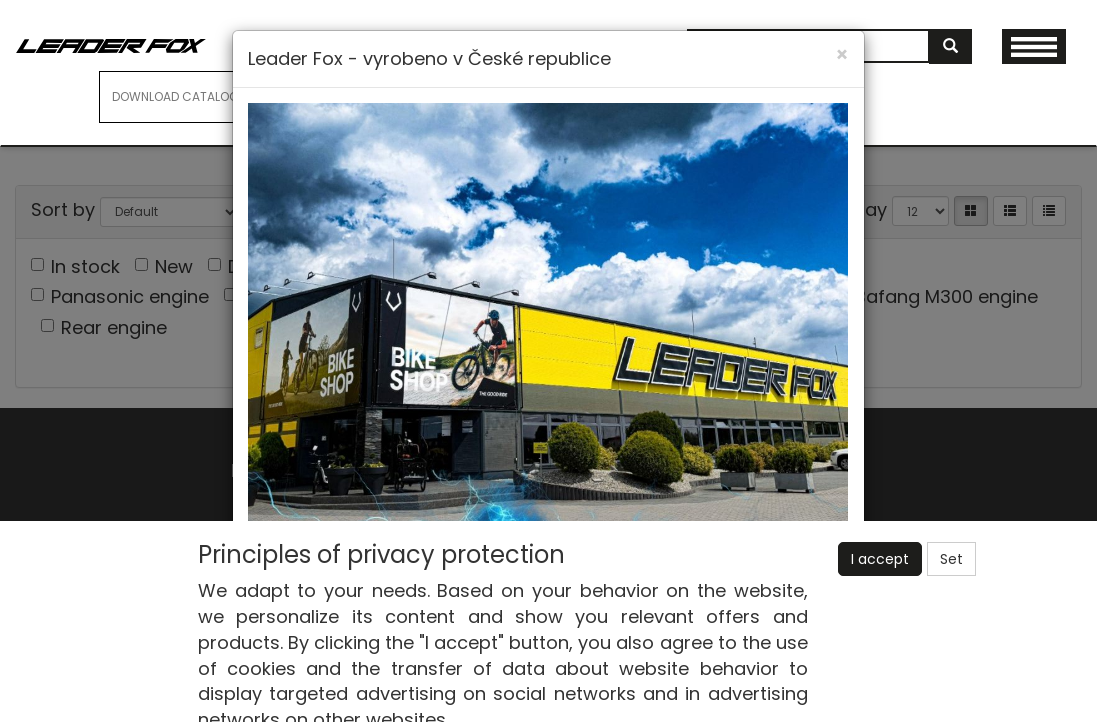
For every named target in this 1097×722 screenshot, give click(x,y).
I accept (880, 559)
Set (951, 559)
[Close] (842, 54)
